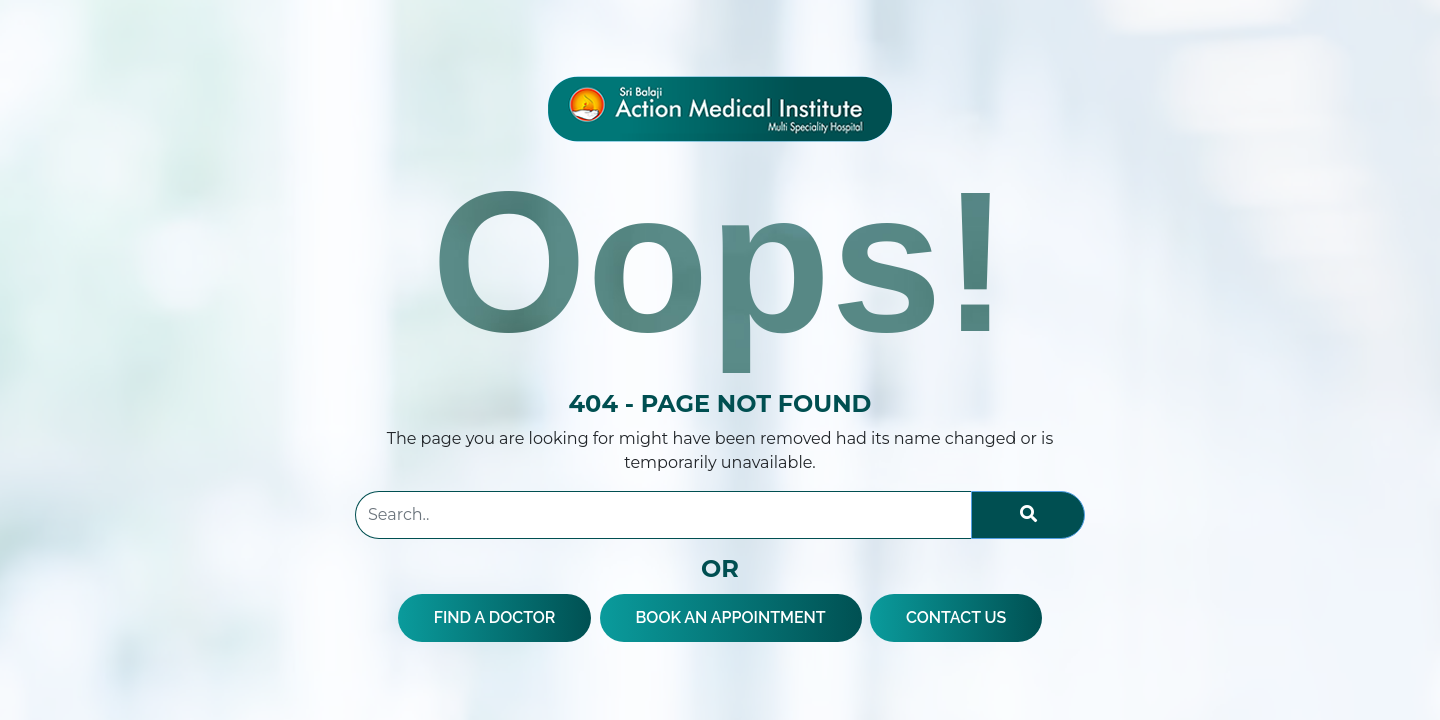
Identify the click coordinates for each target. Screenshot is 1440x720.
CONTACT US (956, 617)
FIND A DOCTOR (495, 617)
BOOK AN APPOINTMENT (731, 617)
